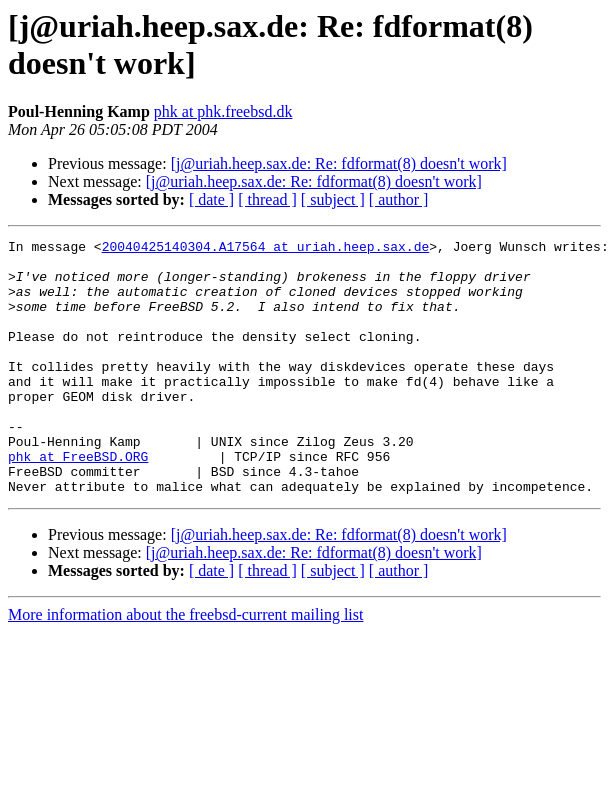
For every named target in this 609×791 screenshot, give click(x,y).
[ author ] (399, 199)
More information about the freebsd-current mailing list (185, 665)
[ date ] (211, 199)
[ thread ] (267, 199)
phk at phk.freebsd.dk (223, 111)
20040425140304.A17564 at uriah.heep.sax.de (266, 249)
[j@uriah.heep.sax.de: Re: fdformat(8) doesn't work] (339, 163)
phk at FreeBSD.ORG (78, 501)
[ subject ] (333, 199)
